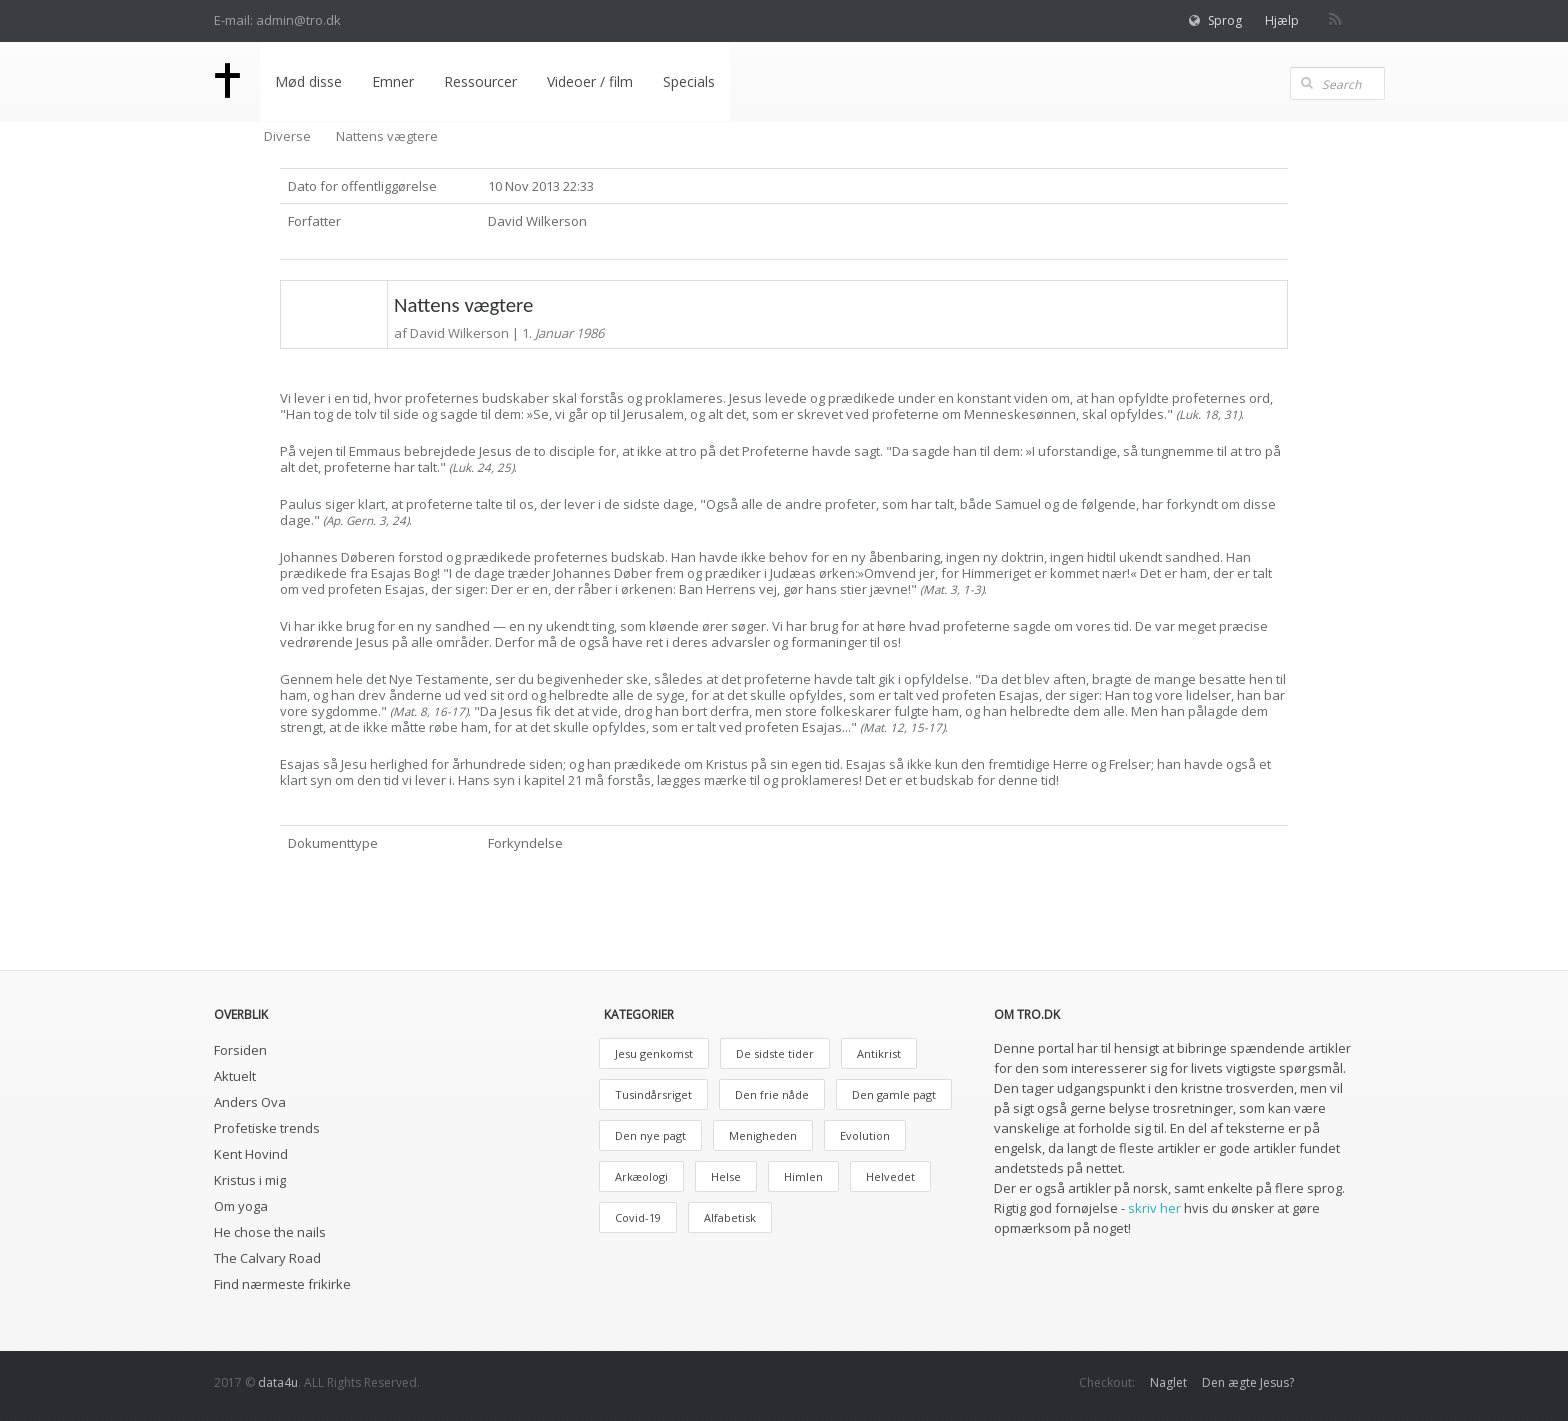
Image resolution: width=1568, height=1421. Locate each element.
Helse (726, 1176)
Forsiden (240, 1050)
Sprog (1225, 20)
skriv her (1154, 1208)
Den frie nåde (772, 1094)
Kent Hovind (251, 1154)
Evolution (865, 1135)
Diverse (287, 136)
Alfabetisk (730, 1217)
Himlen (803, 1176)
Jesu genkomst (654, 1053)
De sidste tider (775, 1053)
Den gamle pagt (894, 1094)
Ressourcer (480, 81)
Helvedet (890, 1176)
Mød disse (308, 81)
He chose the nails (270, 1232)
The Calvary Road (267, 1258)
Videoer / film (590, 81)
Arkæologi (641, 1176)
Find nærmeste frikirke (282, 1284)
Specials (689, 81)
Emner (393, 81)
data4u (278, 1382)
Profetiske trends (267, 1128)
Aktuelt (235, 1076)
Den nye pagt (650, 1135)
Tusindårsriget (653, 1094)
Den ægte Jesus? (1248, 1382)
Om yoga (241, 1206)
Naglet (1168, 1382)
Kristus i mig (250, 1180)
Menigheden (763, 1135)
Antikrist (879, 1053)
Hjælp (1282, 20)
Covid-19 (638, 1217)
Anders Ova (250, 1102)
